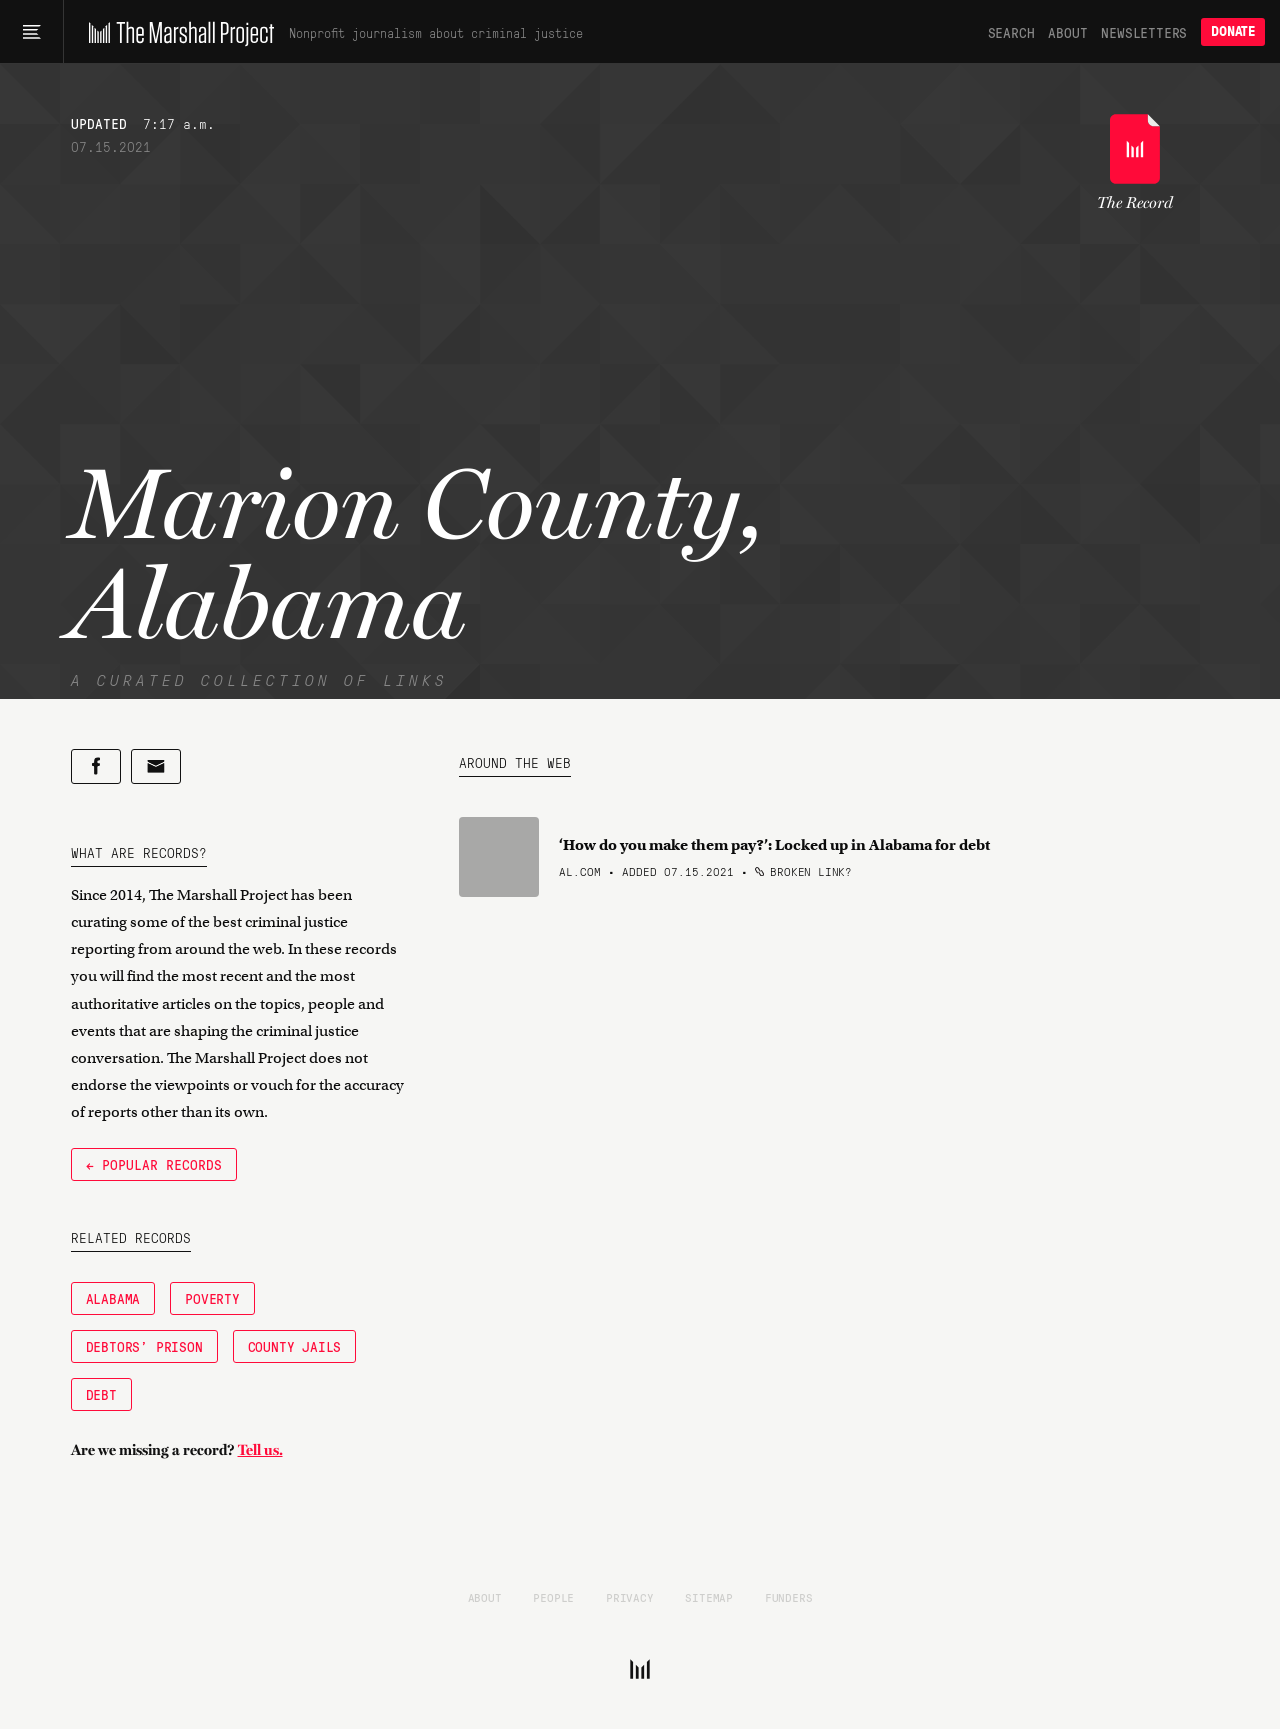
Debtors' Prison (144, 1346)
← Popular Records (154, 1164)
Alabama (113, 1298)
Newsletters (1144, 32)
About (1067, 32)
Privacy (630, 1597)
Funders (789, 1597)
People (553, 1597)
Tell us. (260, 1450)
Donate (1233, 31)
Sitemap (709, 1597)
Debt (101, 1394)
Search (1011, 32)
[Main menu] (31, 32)
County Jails (295, 1346)
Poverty (212, 1298)
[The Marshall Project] (176, 32)
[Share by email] (156, 766)
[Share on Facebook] (96, 766)
